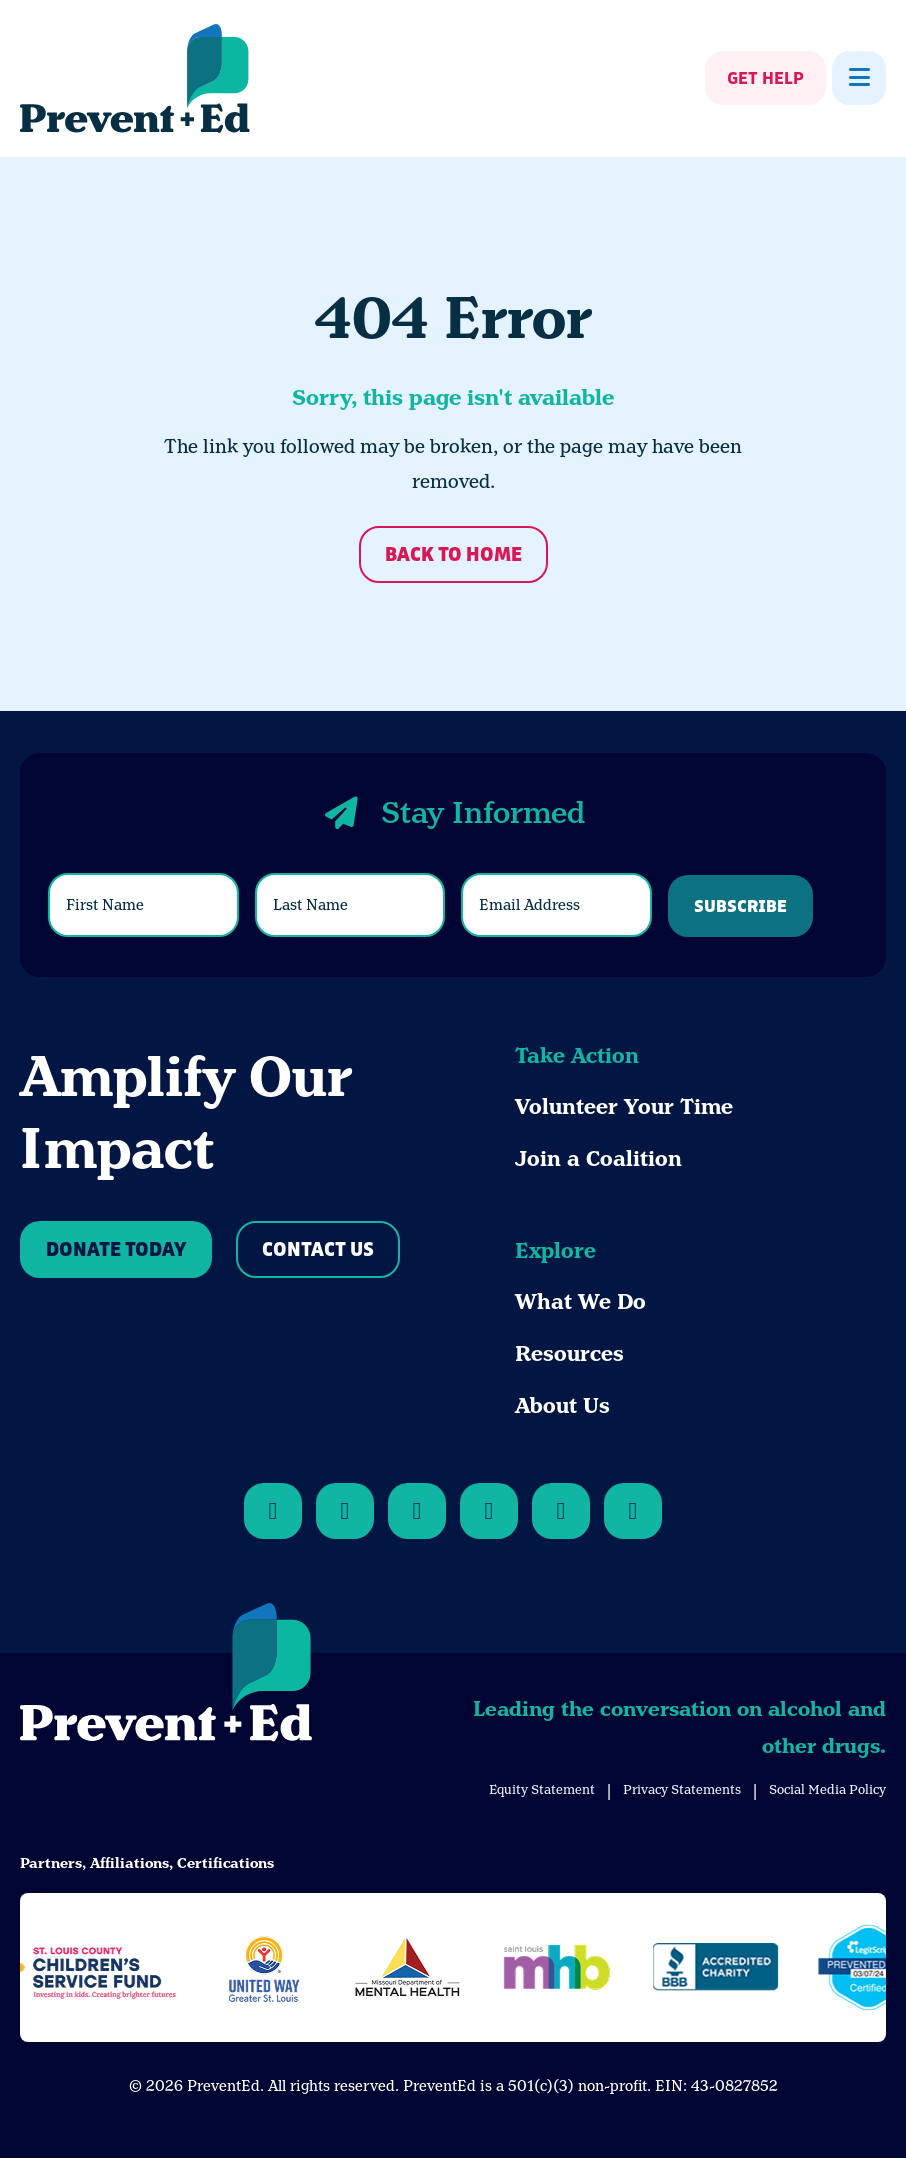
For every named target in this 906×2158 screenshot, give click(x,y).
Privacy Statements (682, 1789)
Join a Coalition (598, 1159)
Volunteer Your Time (624, 1107)
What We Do (580, 1302)
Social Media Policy (827, 1789)
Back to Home (453, 555)
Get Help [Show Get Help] (765, 79)
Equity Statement (542, 1789)
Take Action (577, 1056)
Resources (569, 1354)
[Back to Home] (166, 1675)
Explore (555, 1251)
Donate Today (116, 1250)
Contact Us (318, 1250)
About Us (562, 1406)
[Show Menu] (859, 78)
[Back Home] (135, 78)
